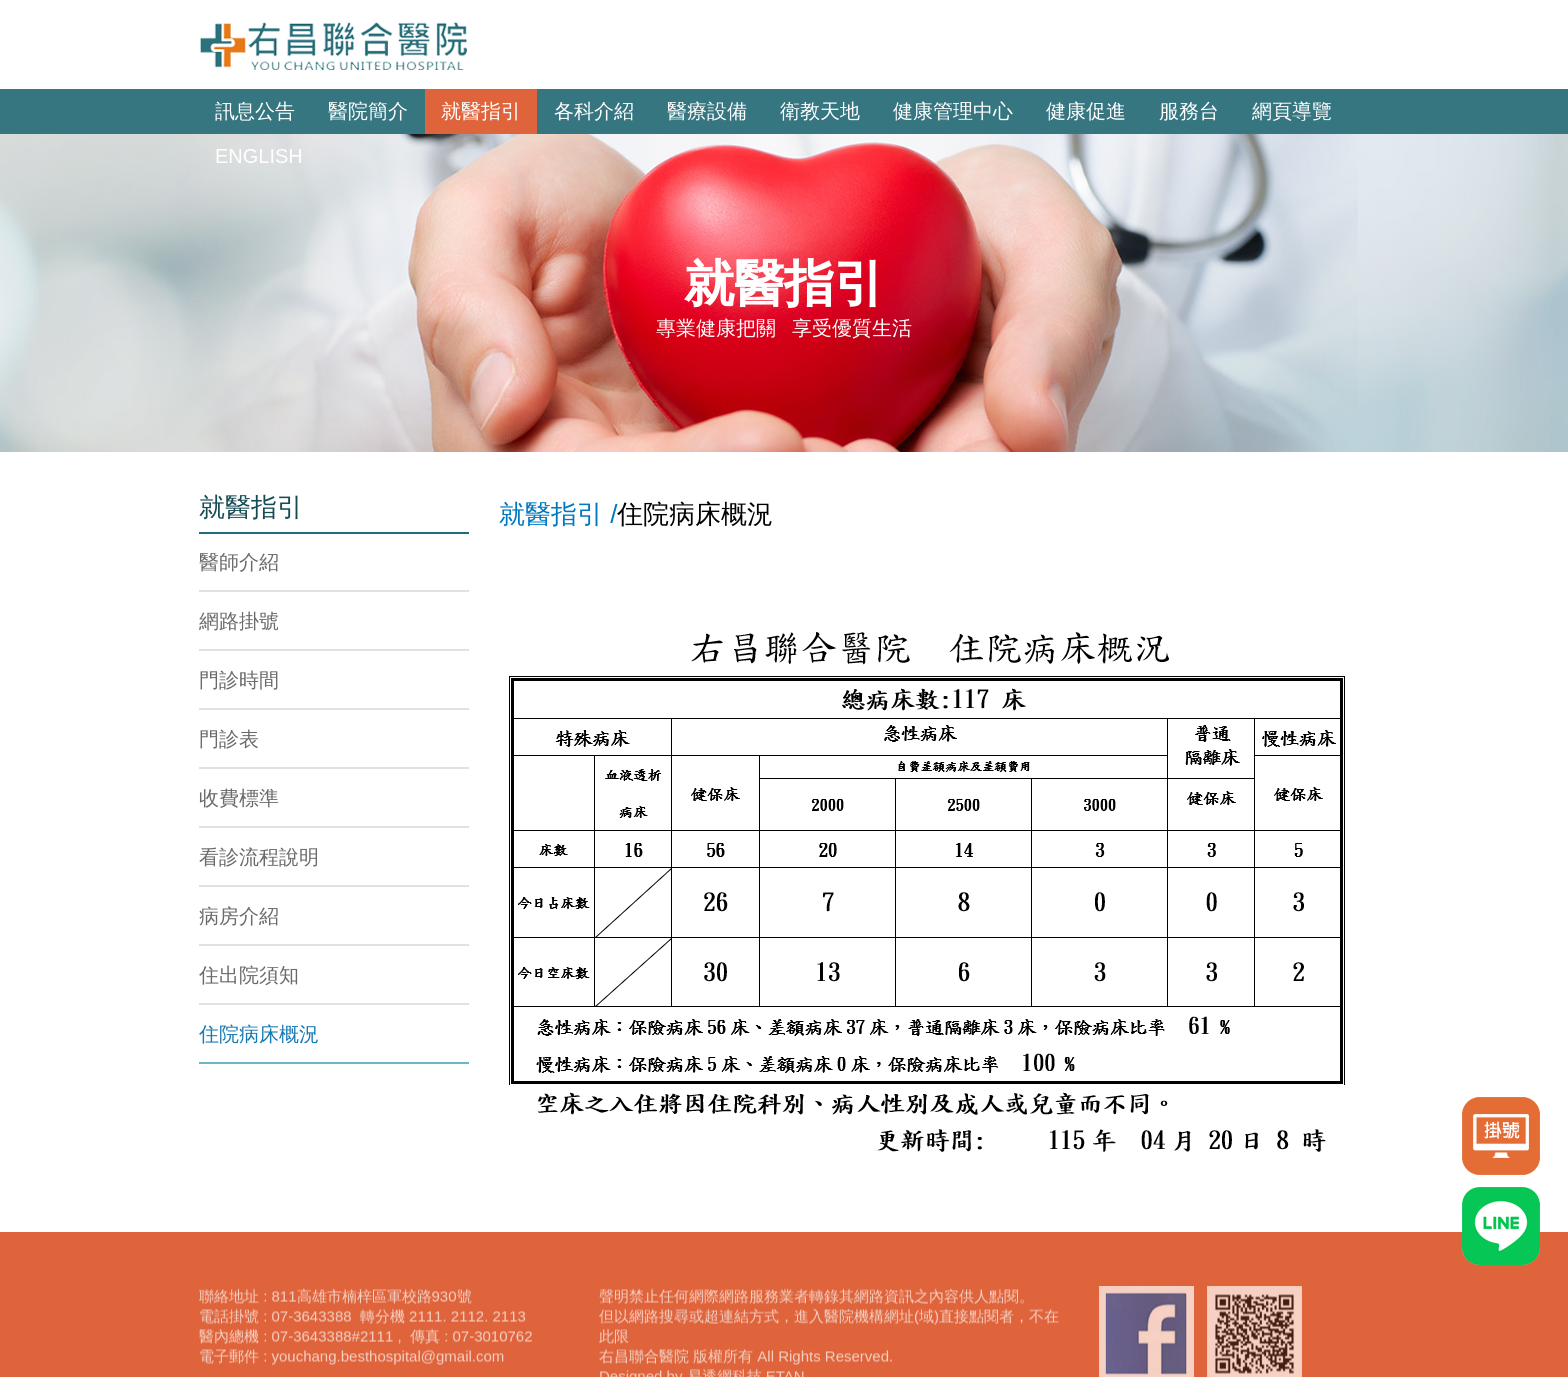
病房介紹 (239, 916)
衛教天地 (820, 111)
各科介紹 (594, 111)
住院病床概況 (259, 1034)
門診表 (229, 739)
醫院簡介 (368, 111)
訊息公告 (255, 111)
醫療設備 (707, 111)
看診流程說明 (259, 857)
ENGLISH (259, 156)
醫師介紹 (239, 562)
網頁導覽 (1292, 111)
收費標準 (239, 798)
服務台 (1189, 111)
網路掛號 (239, 621)
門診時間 (239, 680)
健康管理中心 (953, 111)
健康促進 (1086, 111)
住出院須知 (249, 975)
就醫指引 (481, 111)
